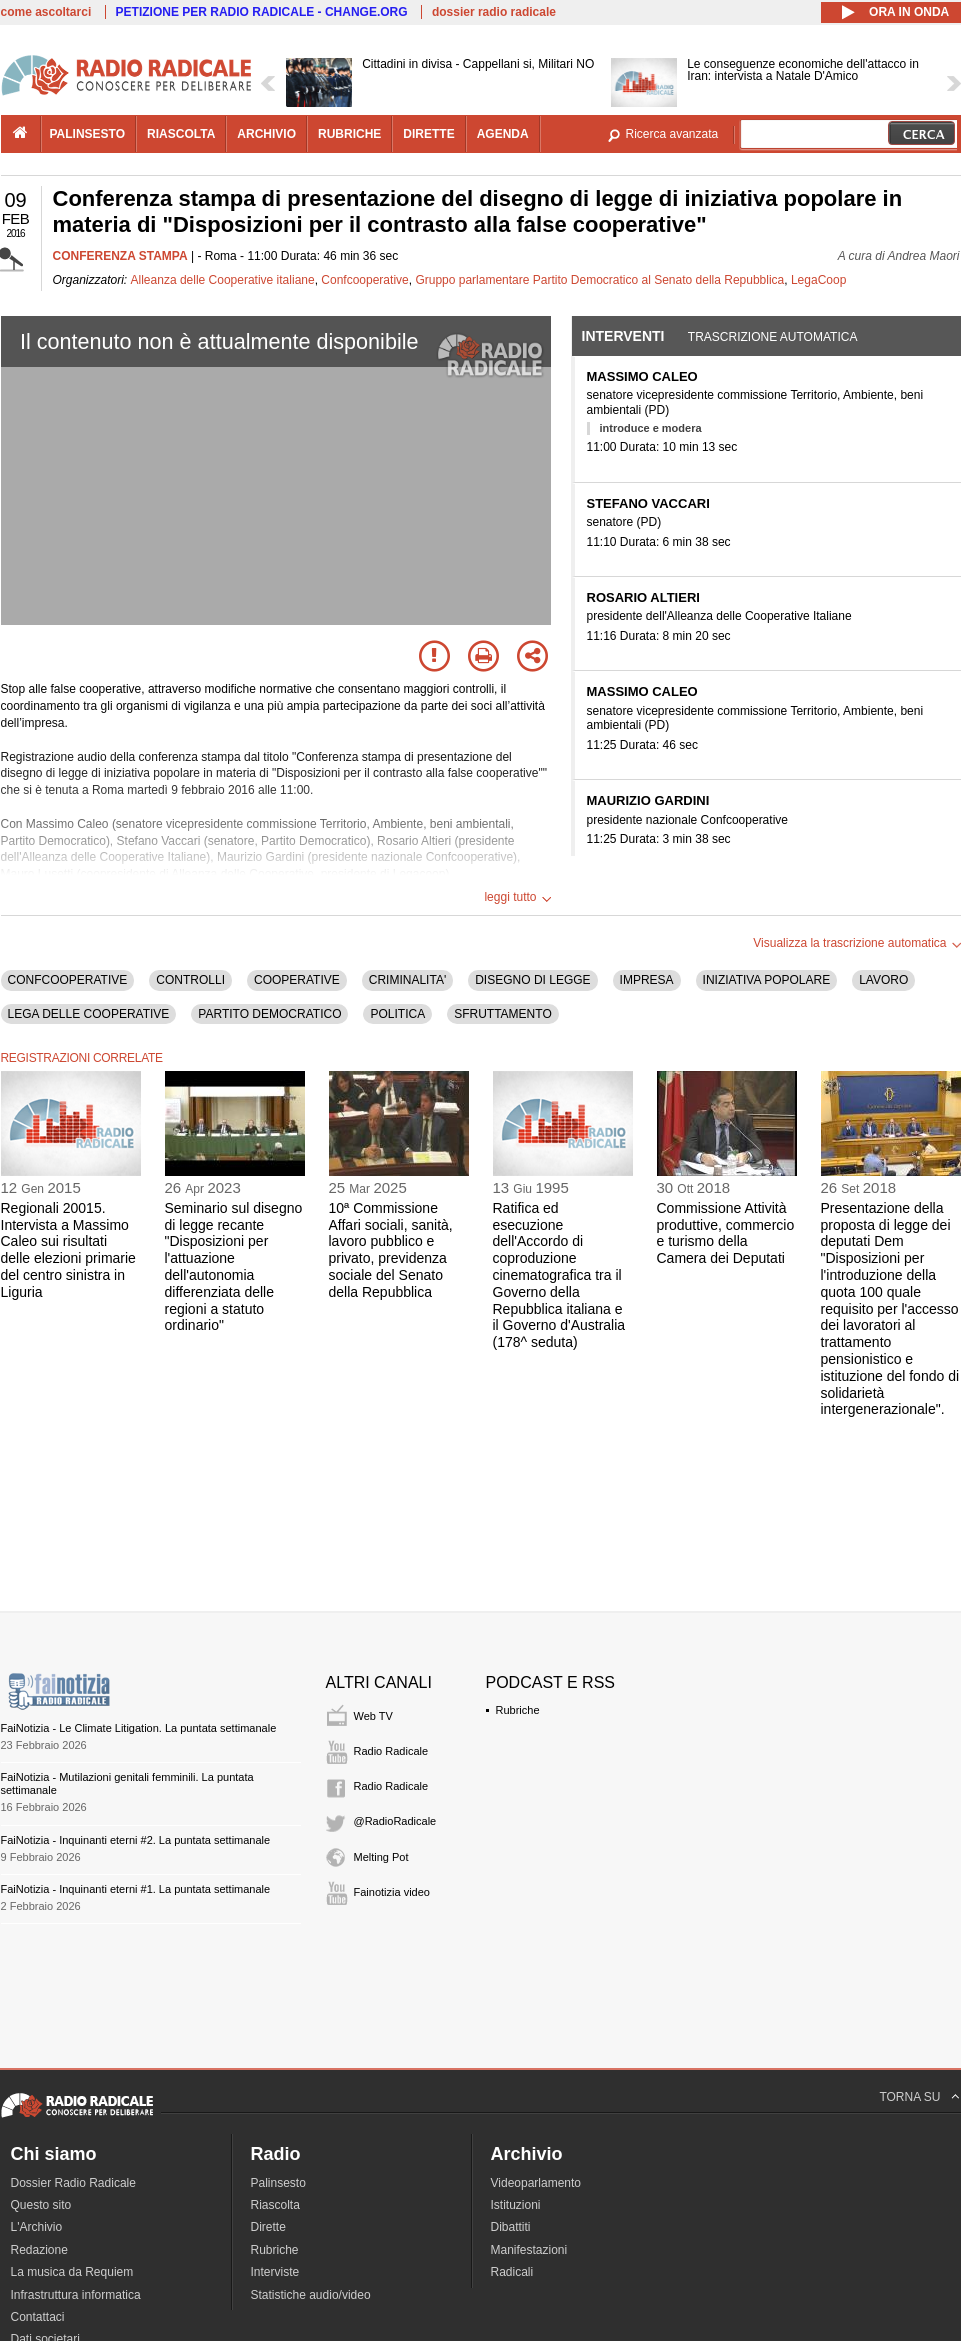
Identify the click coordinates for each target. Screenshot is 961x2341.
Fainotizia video (392, 1892)
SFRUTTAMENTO (503, 1014)
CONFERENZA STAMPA (120, 256)
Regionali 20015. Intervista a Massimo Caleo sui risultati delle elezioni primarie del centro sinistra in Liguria (68, 1250)
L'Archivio (37, 2227)
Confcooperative (364, 280)
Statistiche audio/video (311, 2295)
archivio (266, 134)
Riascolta (275, 2205)
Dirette (268, 2227)
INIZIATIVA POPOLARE (767, 980)
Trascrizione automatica (773, 337)
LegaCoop (818, 280)
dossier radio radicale (494, 12)
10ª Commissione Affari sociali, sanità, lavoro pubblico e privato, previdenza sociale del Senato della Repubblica (391, 1250)
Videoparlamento (536, 2183)
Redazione (39, 2250)
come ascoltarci (46, 12)
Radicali (512, 2272)
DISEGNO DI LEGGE (532, 980)
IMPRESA (647, 980)
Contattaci (38, 2317)
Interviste (275, 2272)
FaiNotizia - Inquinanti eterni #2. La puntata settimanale (136, 1840)
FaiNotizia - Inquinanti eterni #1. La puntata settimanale (136, 1889)
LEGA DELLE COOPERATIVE (89, 1014)
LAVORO (883, 980)
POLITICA (397, 1014)
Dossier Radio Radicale (73, 2183)
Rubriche (518, 1710)
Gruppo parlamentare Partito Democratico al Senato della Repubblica (599, 280)
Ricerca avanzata (672, 134)
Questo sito (41, 2205)
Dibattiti (511, 2227)
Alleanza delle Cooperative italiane (223, 280)
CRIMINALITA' (407, 980)
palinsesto (88, 134)
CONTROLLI (190, 980)
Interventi (623, 336)
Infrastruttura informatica (76, 2295)
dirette (428, 134)
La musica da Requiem (72, 2272)
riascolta (181, 134)
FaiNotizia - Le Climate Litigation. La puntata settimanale (139, 1728)
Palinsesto (278, 2183)
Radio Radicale (391, 1751)
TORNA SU (909, 2097)
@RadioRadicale (395, 1821)
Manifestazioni (529, 2250)
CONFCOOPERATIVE (68, 980)
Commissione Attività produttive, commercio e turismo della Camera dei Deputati (726, 1233)
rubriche (349, 134)
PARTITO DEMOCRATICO (269, 1014)
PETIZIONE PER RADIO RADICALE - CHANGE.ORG (262, 12)
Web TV (373, 1716)
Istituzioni (516, 2205)
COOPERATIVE (297, 980)
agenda (503, 134)
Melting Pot (381, 1857)
